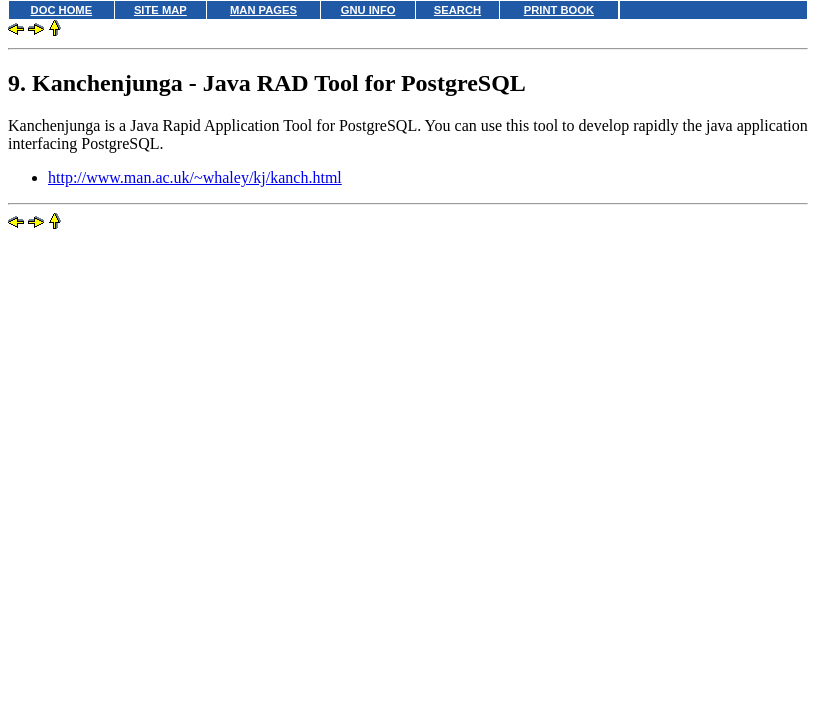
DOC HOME (62, 10)
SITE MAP (160, 10)
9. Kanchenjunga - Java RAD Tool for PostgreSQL (267, 83)
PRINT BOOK (559, 10)
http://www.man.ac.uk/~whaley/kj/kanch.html (195, 177)
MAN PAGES (263, 10)
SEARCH (457, 10)
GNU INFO (368, 10)
